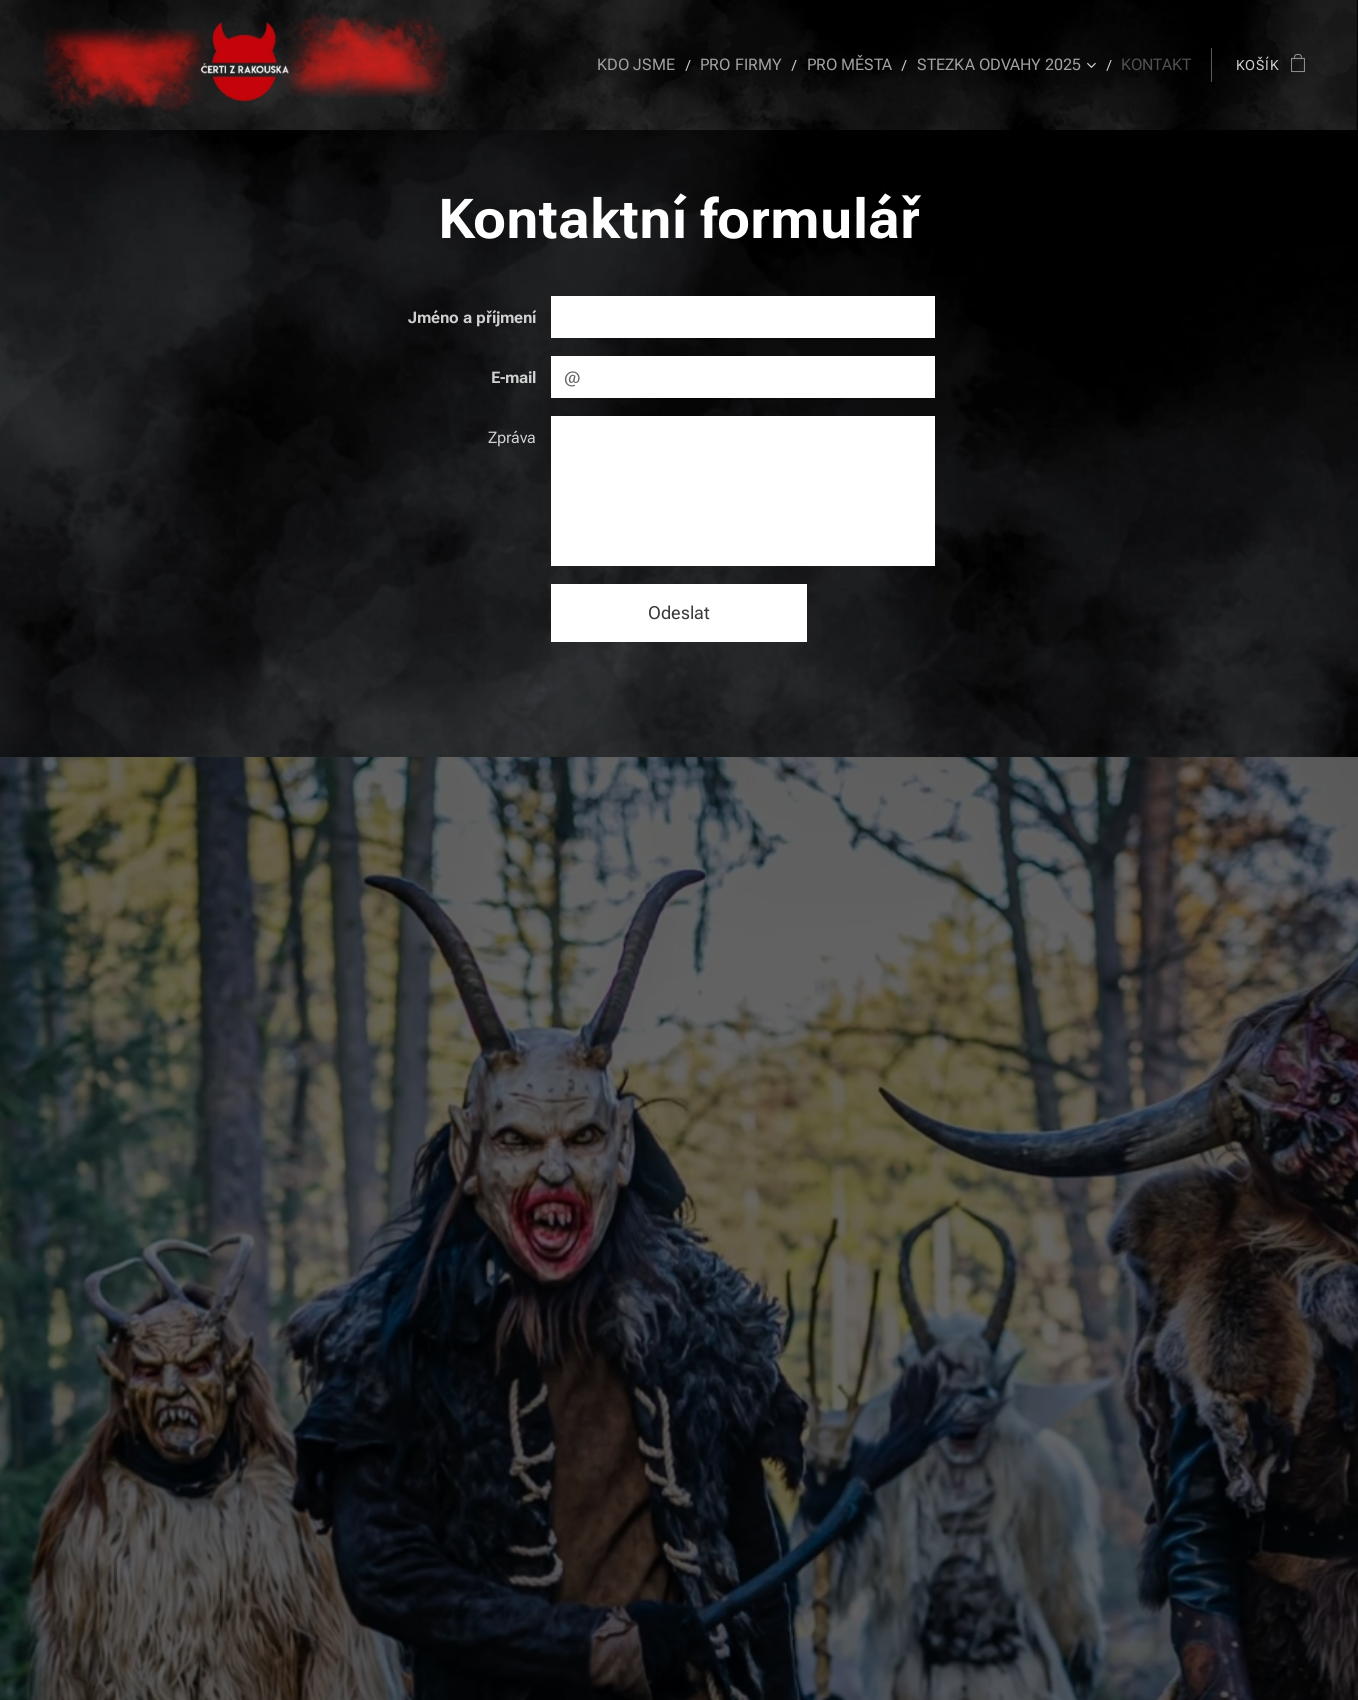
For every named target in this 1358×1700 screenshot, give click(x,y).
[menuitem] (665, 65)
